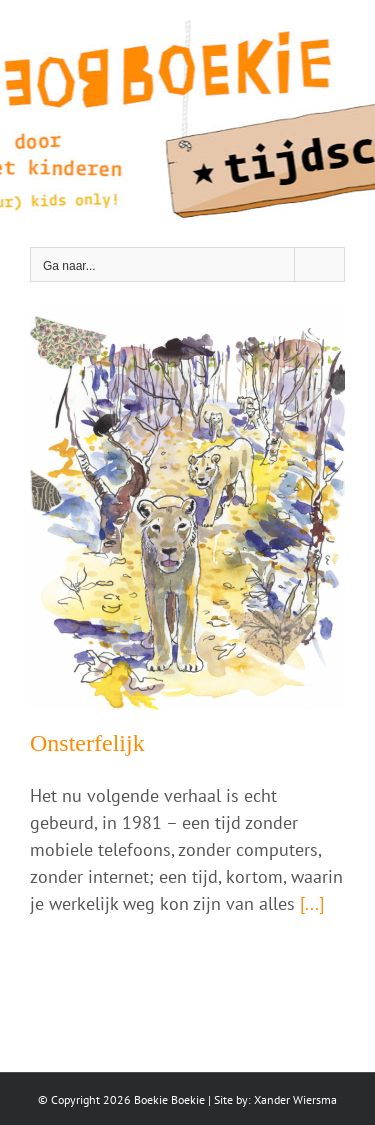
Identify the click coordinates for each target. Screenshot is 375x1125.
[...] (312, 903)
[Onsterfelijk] (187, 509)
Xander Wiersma (295, 1099)
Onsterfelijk (87, 743)
